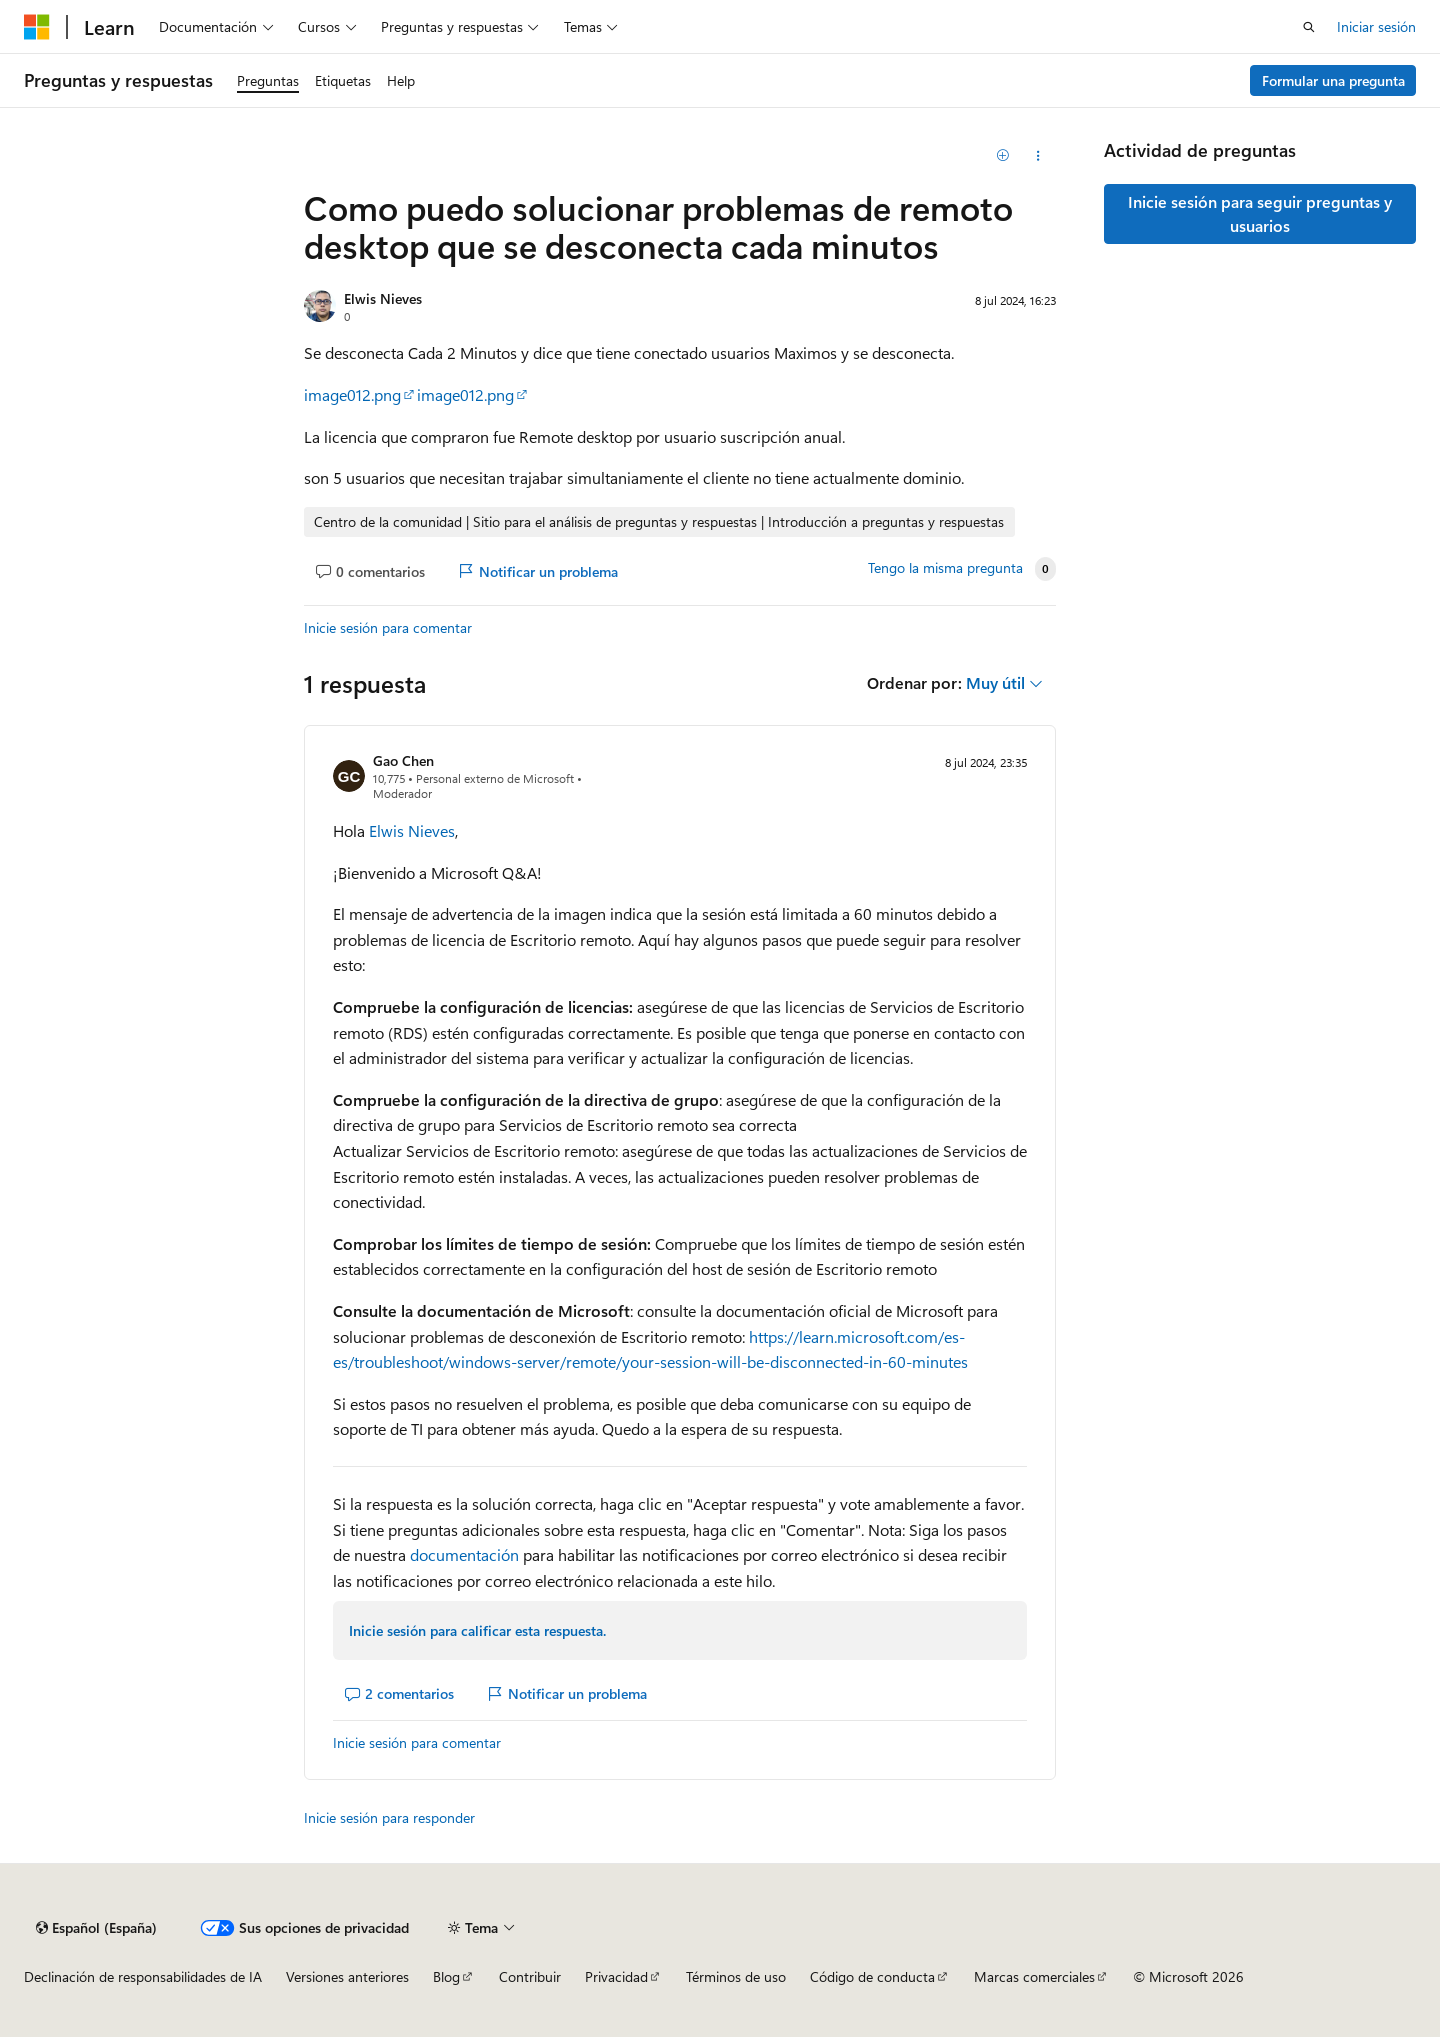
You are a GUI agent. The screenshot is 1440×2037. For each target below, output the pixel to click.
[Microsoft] (37, 27)
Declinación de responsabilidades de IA (143, 1976)
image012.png (352, 394)
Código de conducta (872, 1976)
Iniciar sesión (1376, 26)
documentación (464, 1554)
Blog (446, 1976)
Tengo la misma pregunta (945, 568)
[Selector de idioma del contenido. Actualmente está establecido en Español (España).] (96, 1928)
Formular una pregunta (1333, 80)
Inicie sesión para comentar (388, 627)
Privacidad (616, 1976)
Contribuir (530, 1976)
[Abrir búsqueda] (1309, 27)
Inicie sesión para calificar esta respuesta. (477, 1630)
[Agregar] (1003, 156)
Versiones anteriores (347, 1976)
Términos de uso (736, 1976)
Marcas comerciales (1034, 1976)
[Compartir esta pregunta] (1038, 156)
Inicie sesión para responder (389, 1817)
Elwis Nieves (383, 298)
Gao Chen (403, 760)
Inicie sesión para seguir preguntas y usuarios (1260, 213)
